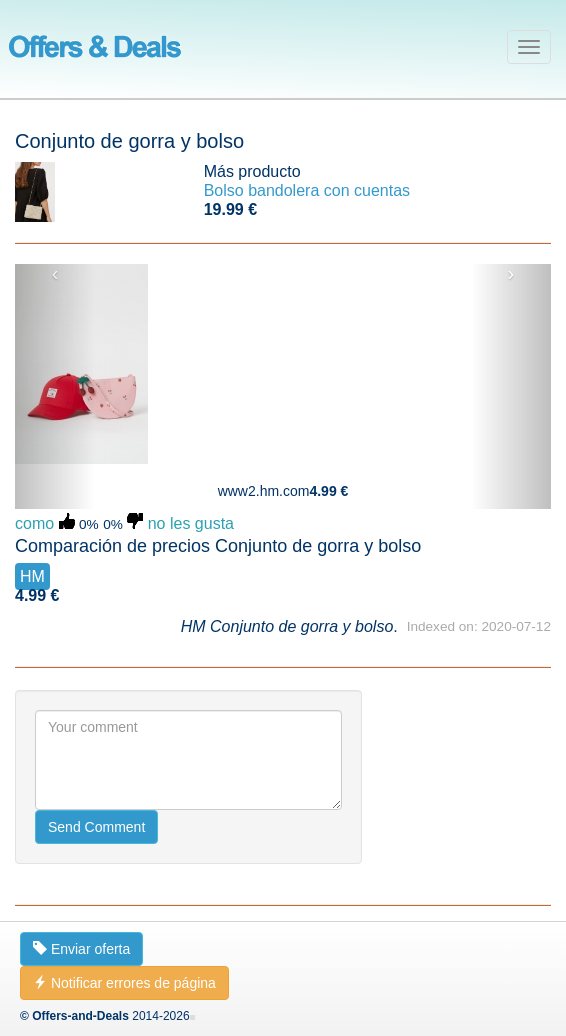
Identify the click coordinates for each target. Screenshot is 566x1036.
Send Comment (96, 827)
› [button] (510, 274)
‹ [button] (55, 274)
